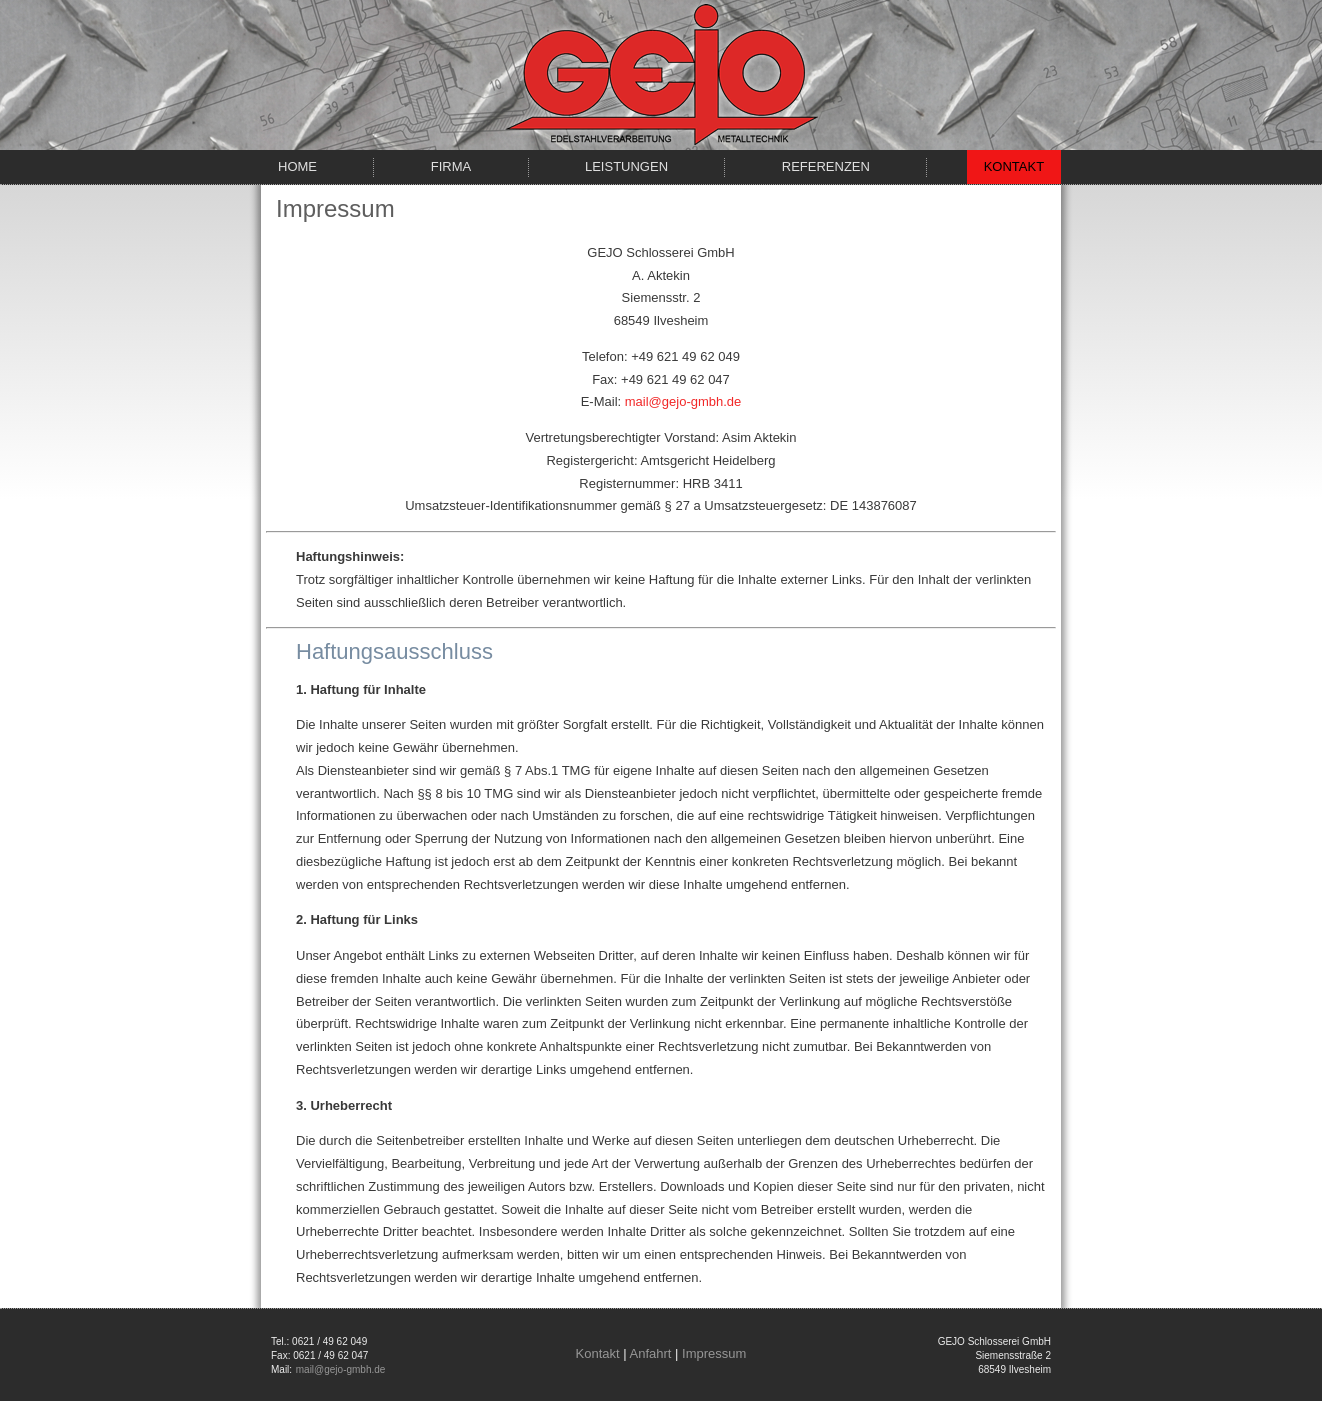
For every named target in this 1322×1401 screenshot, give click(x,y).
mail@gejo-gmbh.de (683, 401)
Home (297, 166)
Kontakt (1014, 166)
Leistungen (626, 166)
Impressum (714, 1353)
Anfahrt (651, 1353)
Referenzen (826, 166)
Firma (451, 166)
